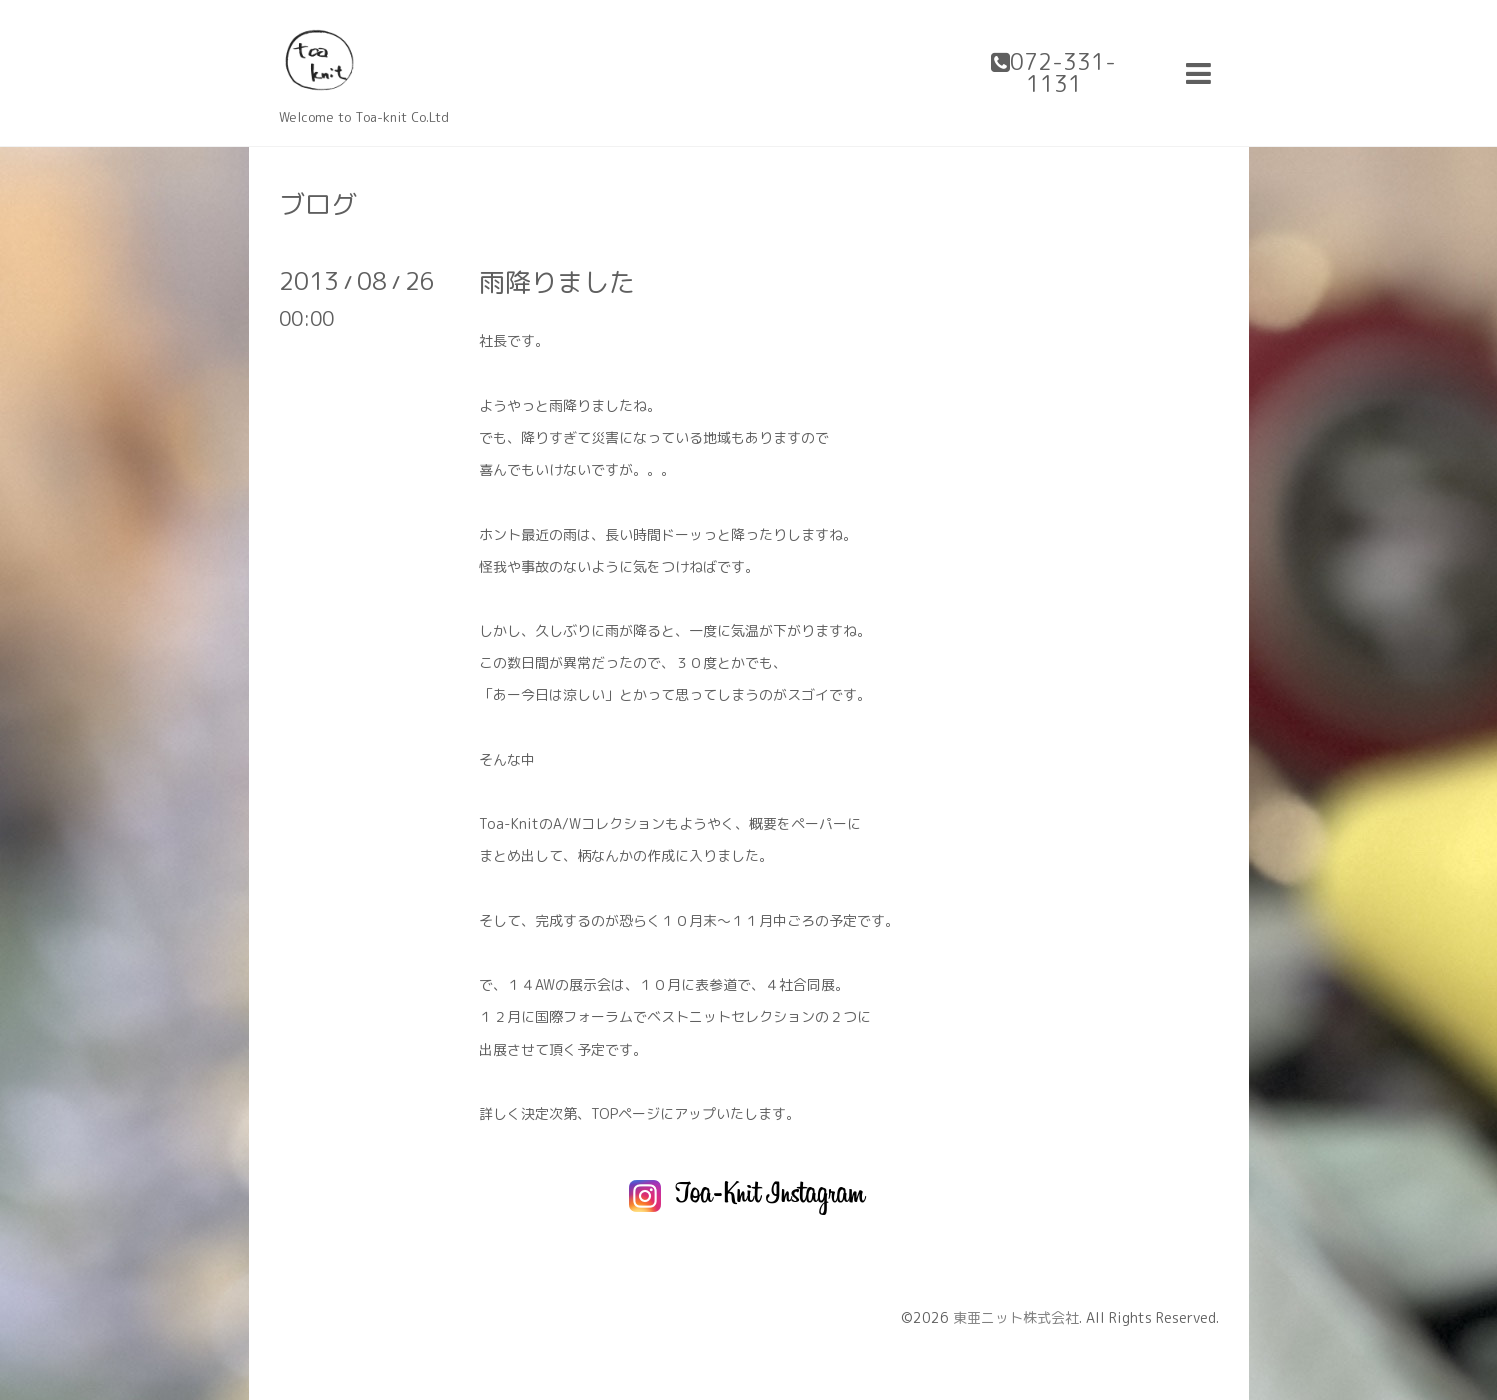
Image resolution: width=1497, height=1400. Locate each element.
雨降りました (557, 282)
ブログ (318, 204)
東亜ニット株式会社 (1016, 1317)
